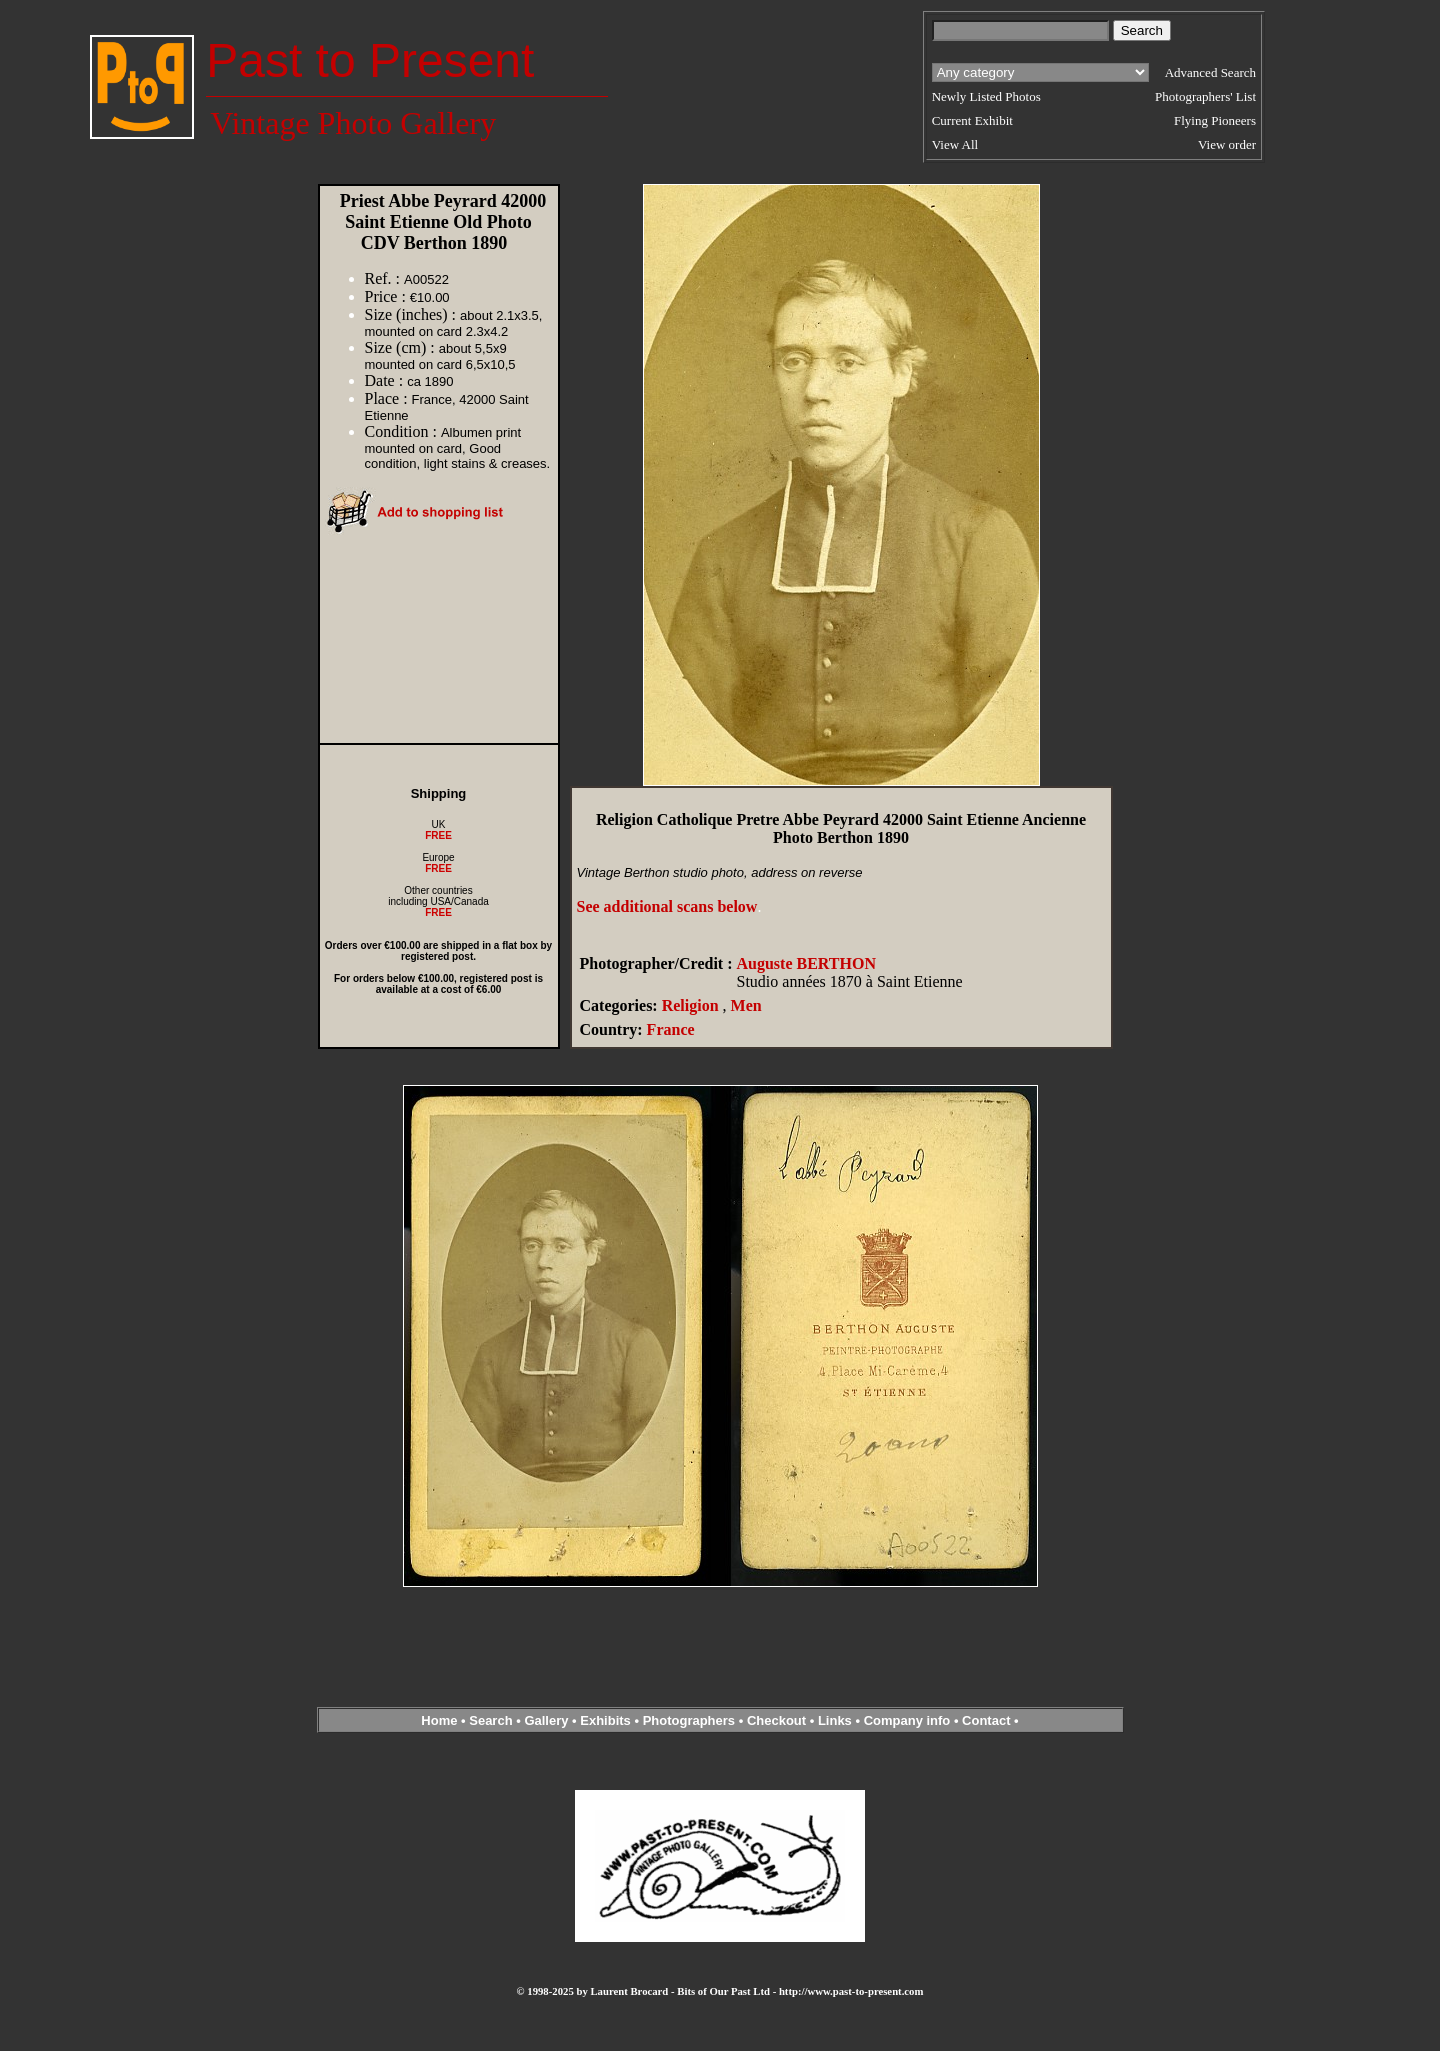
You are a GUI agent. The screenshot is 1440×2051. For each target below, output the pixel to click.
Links (835, 1720)
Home (439, 1720)
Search (490, 1720)
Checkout (776, 1720)
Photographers (689, 1720)
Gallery (546, 1720)
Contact (986, 1720)
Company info (909, 1720)
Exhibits (605, 1720)
